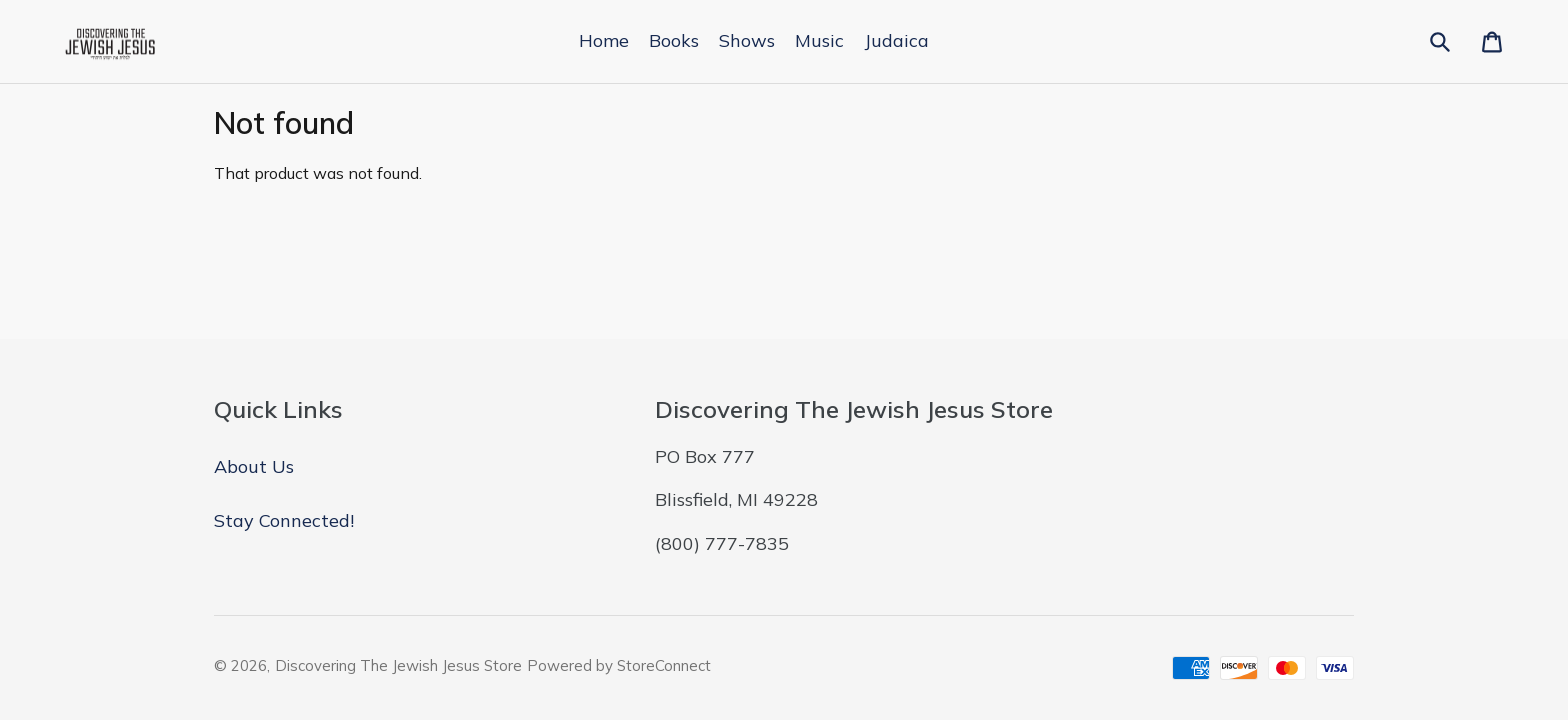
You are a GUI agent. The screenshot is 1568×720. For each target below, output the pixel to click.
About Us (254, 466)
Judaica (896, 40)
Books (674, 40)
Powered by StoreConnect (619, 665)
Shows (747, 40)
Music (819, 40)
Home (604, 40)
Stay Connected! (284, 520)
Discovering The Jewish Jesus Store (398, 665)
